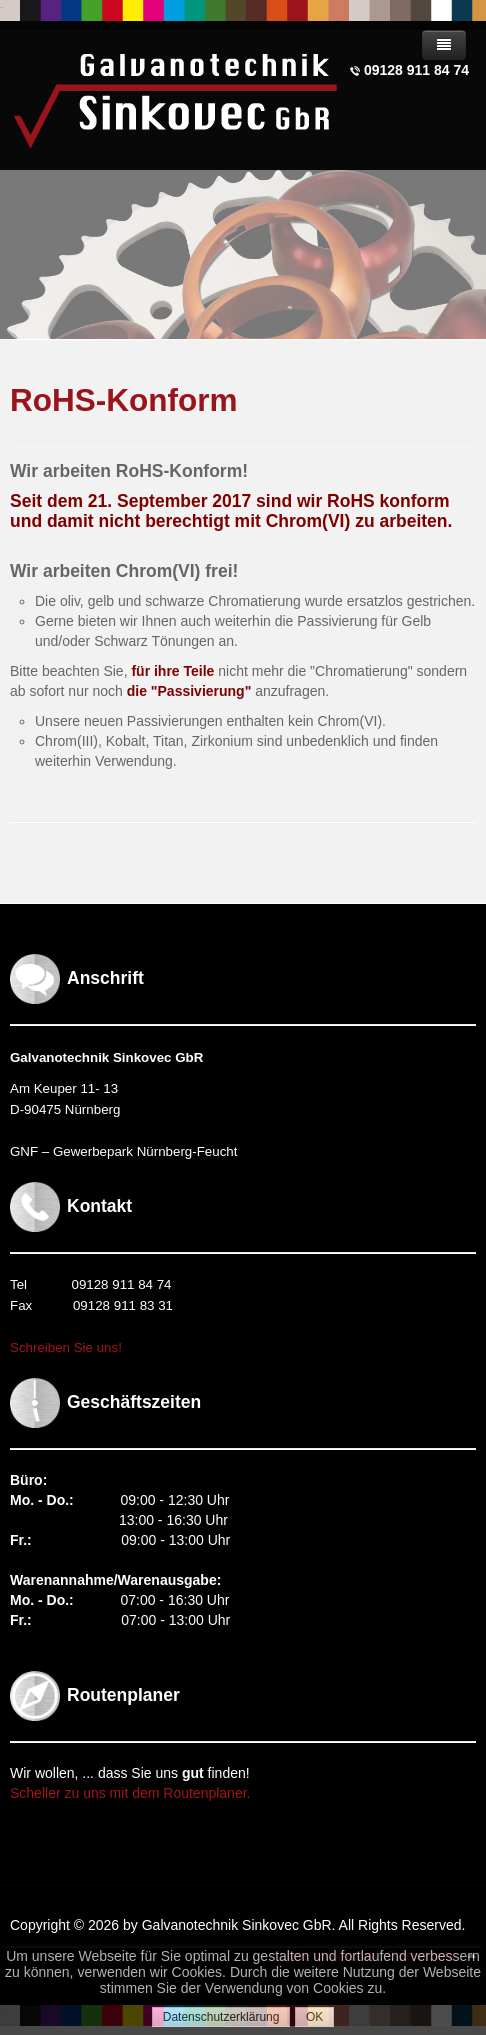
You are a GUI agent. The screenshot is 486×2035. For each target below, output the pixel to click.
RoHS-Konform (123, 400)
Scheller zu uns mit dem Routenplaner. (130, 1793)
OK (314, 2017)
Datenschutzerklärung (221, 2017)
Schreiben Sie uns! (66, 1347)
